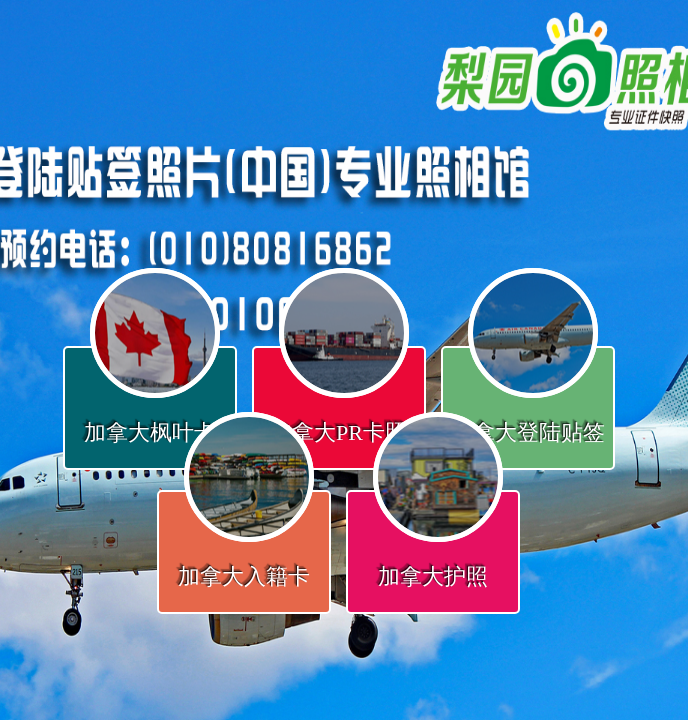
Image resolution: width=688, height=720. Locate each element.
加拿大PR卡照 (338, 432)
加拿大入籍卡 (244, 576)
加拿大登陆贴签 (528, 432)
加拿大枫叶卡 (150, 432)
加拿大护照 (433, 576)
